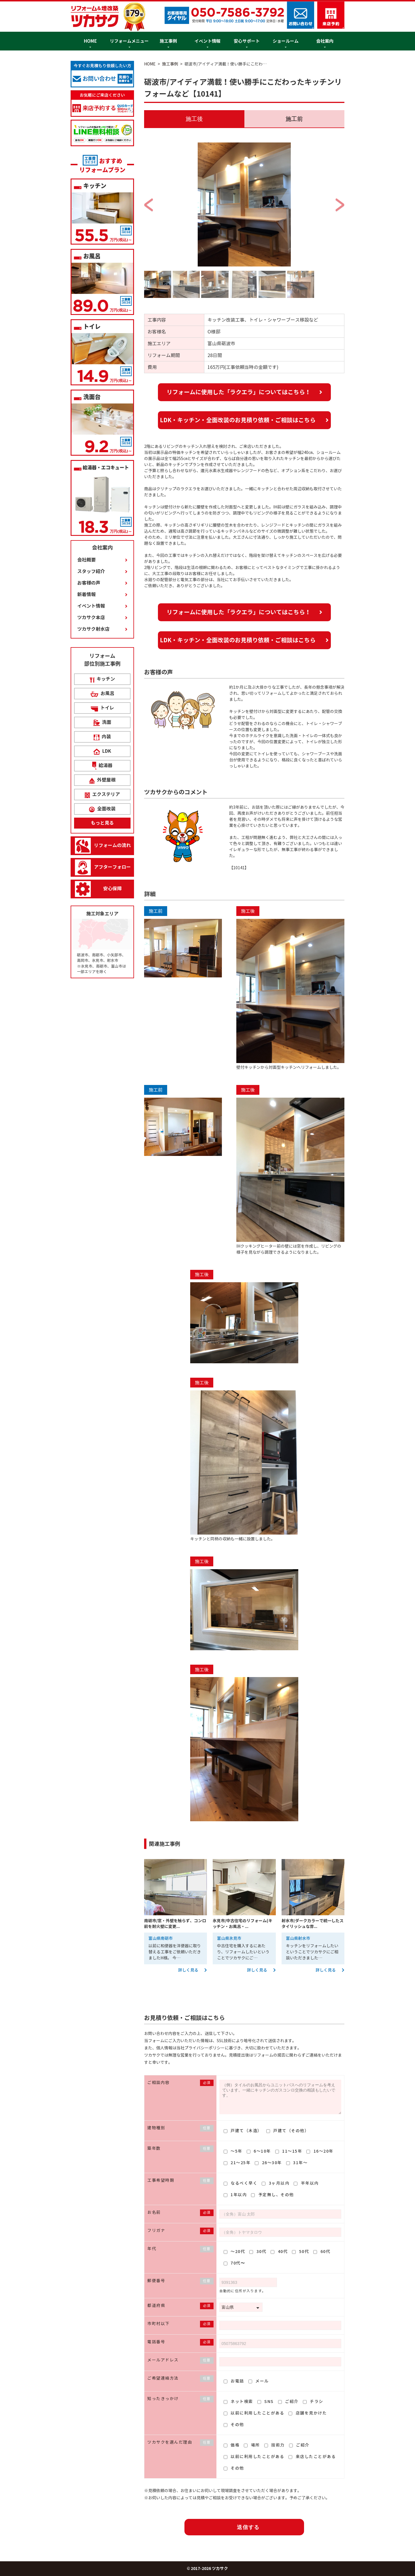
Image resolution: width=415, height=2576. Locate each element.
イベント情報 (207, 41)
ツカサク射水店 (93, 629)
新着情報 (86, 595)
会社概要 (86, 560)
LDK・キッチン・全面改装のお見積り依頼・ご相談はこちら (238, 420)
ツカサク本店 (91, 618)
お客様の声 (88, 583)
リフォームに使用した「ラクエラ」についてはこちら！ (239, 392)
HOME (90, 41)
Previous (193, 199)
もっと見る (102, 823)
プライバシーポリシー (204, 2048)
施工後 (194, 119)
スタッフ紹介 (91, 571)
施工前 (294, 119)
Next (295, 199)
